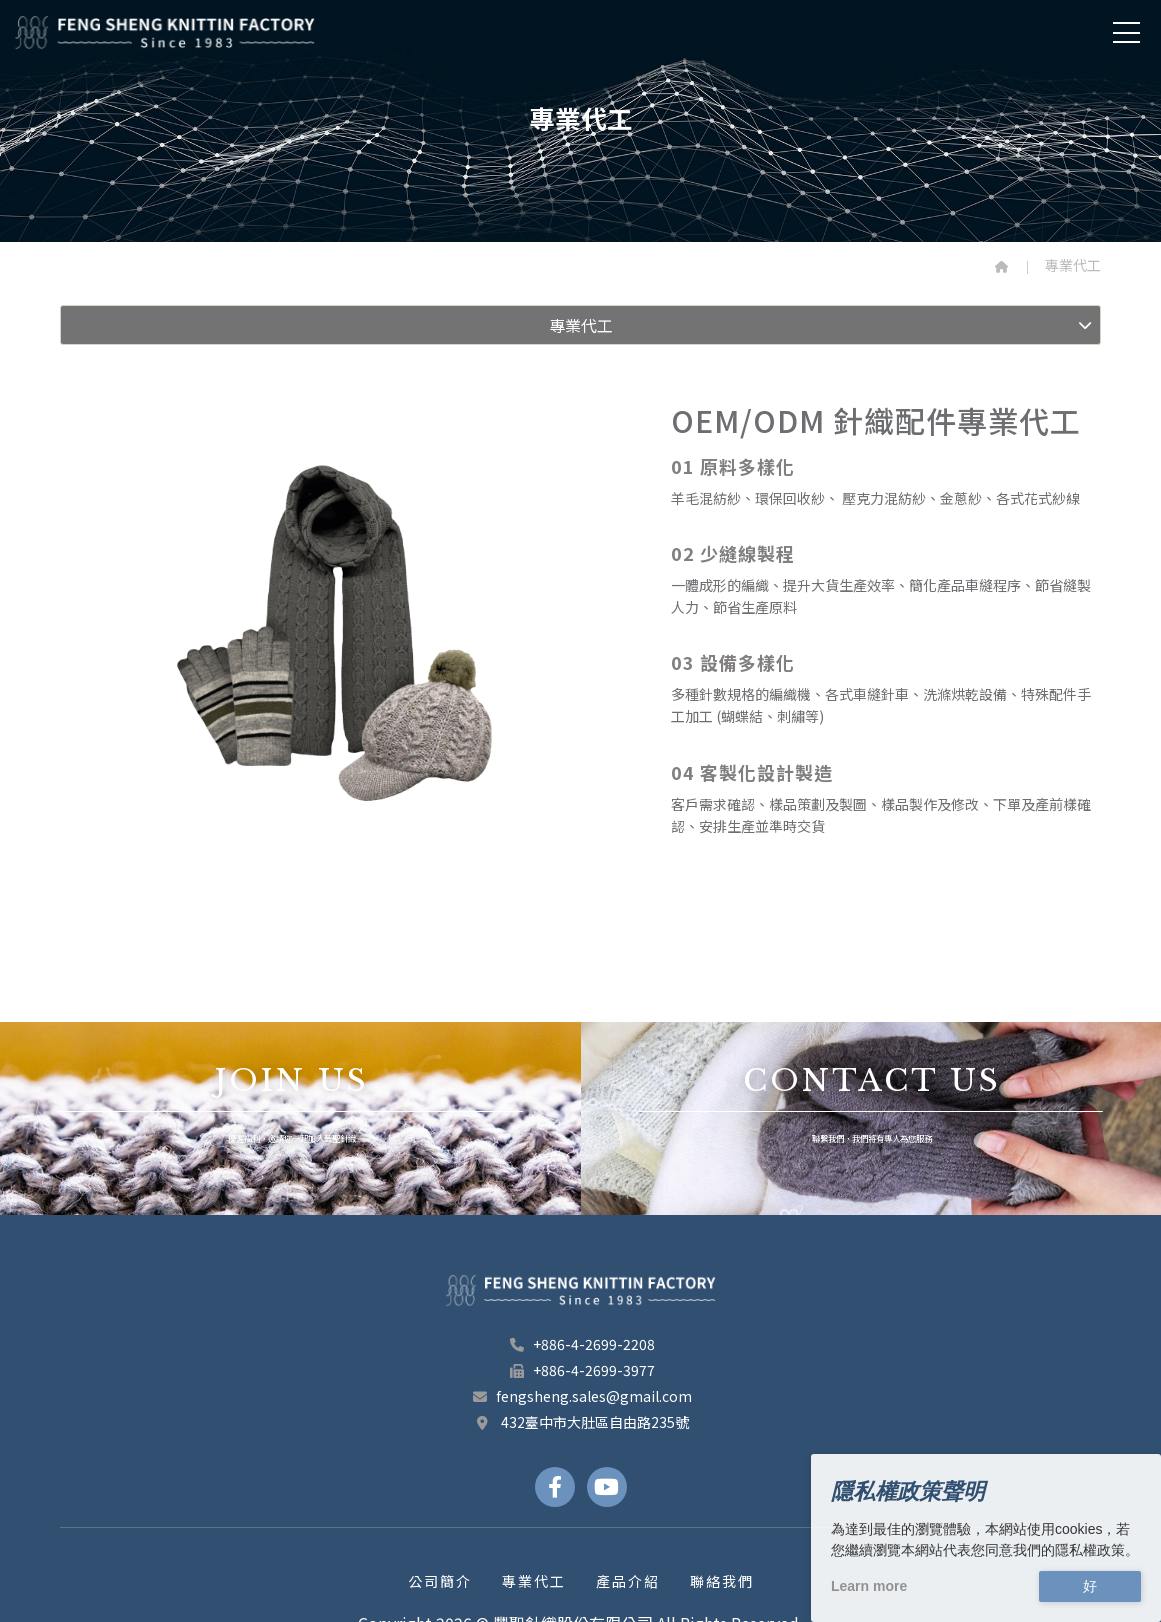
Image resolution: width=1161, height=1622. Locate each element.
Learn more (869, 1586)
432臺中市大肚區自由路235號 (580, 1422)
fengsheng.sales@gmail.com (581, 1396)
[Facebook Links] (555, 1487)
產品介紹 (628, 1581)
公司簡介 (440, 1581)
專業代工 (534, 1581)
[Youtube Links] (607, 1487)
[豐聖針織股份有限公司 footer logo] (581, 1290)
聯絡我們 (722, 1581)
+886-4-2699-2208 (581, 1344)
